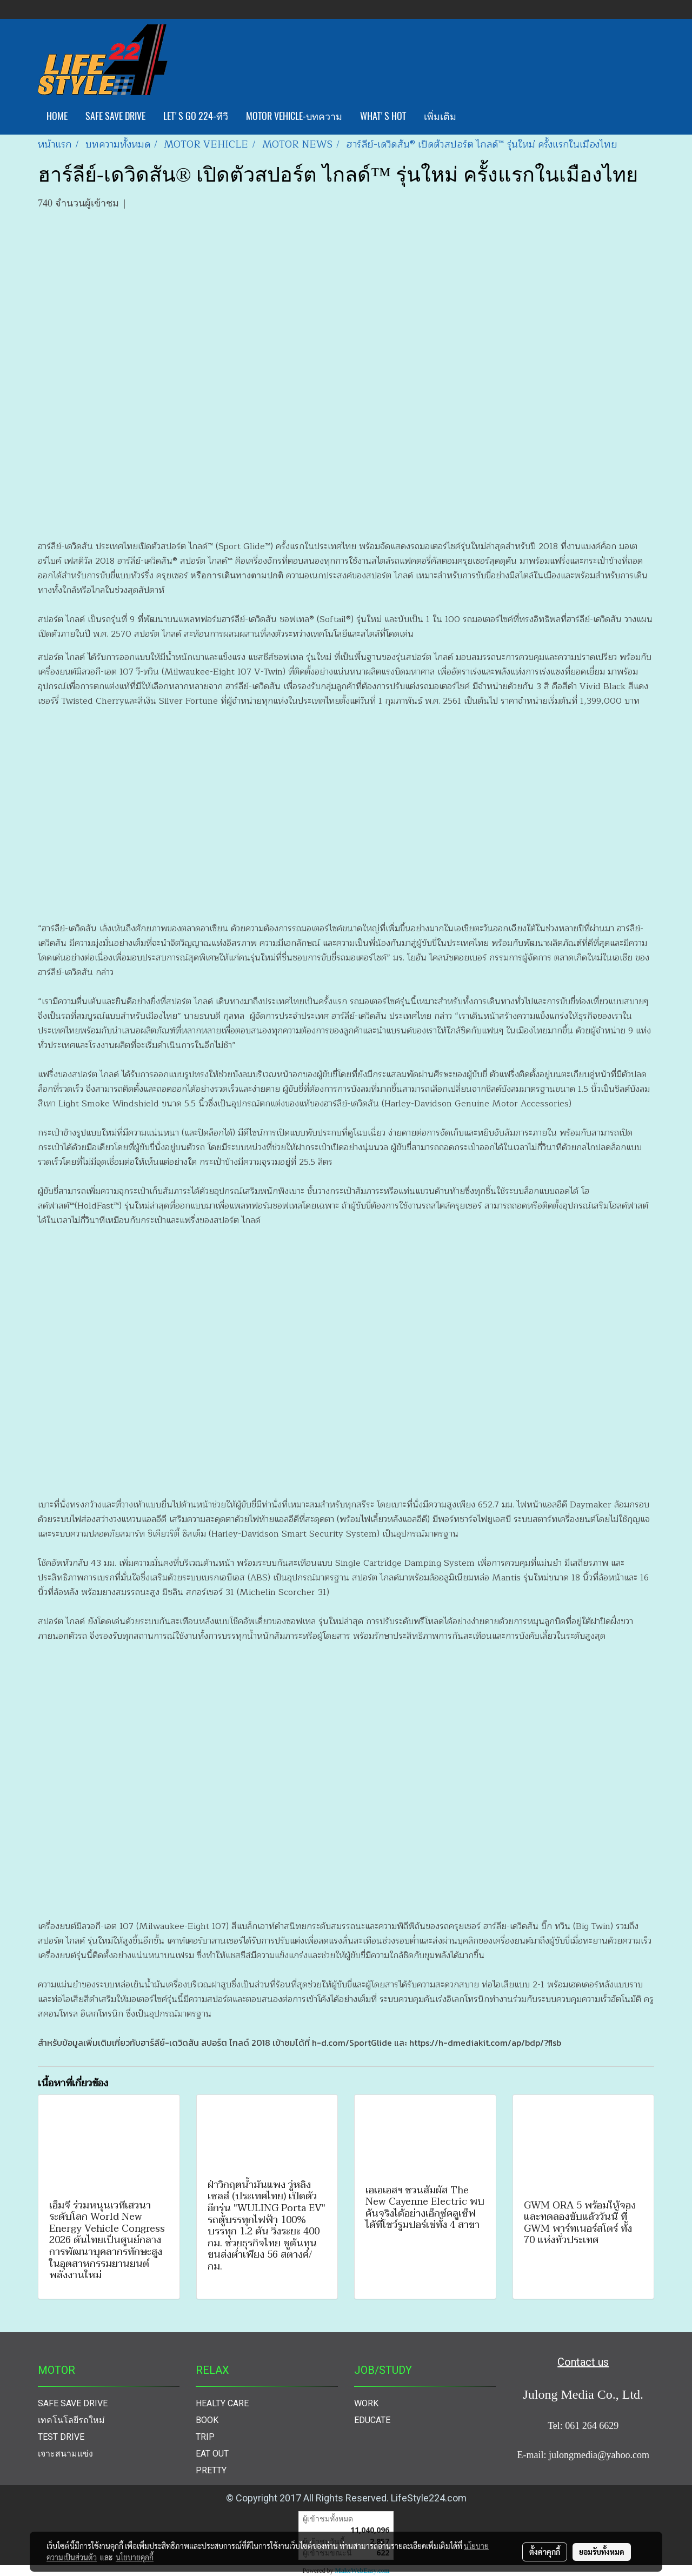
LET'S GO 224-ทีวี (195, 116)
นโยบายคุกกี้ (135, 2557)
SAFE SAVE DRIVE (115, 116)
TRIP (205, 2437)
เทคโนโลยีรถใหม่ (71, 2420)
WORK (366, 2403)
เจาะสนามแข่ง (65, 2453)
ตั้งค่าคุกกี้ (544, 2552)
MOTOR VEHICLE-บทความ (294, 116)
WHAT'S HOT (383, 116)
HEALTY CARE (222, 2403)
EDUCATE (372, 2420)
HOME (57, 116)
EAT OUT (212, 2453)
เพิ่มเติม (440, 116)
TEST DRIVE (61, 2437)
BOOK (207, 2420)
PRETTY (211, 2470)
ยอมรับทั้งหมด (601, 2552)
